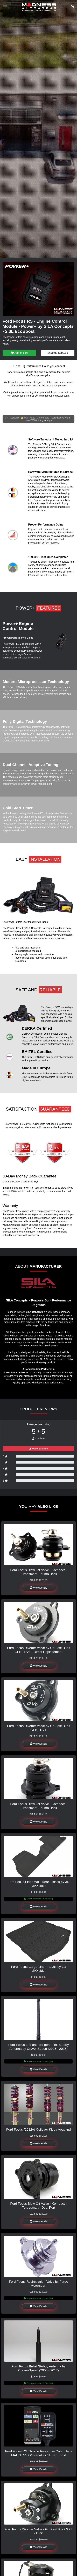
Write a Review (38, 1448)
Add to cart (19, 352)
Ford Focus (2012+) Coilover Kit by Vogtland (38, 2129)
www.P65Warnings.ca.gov (38, 420)
